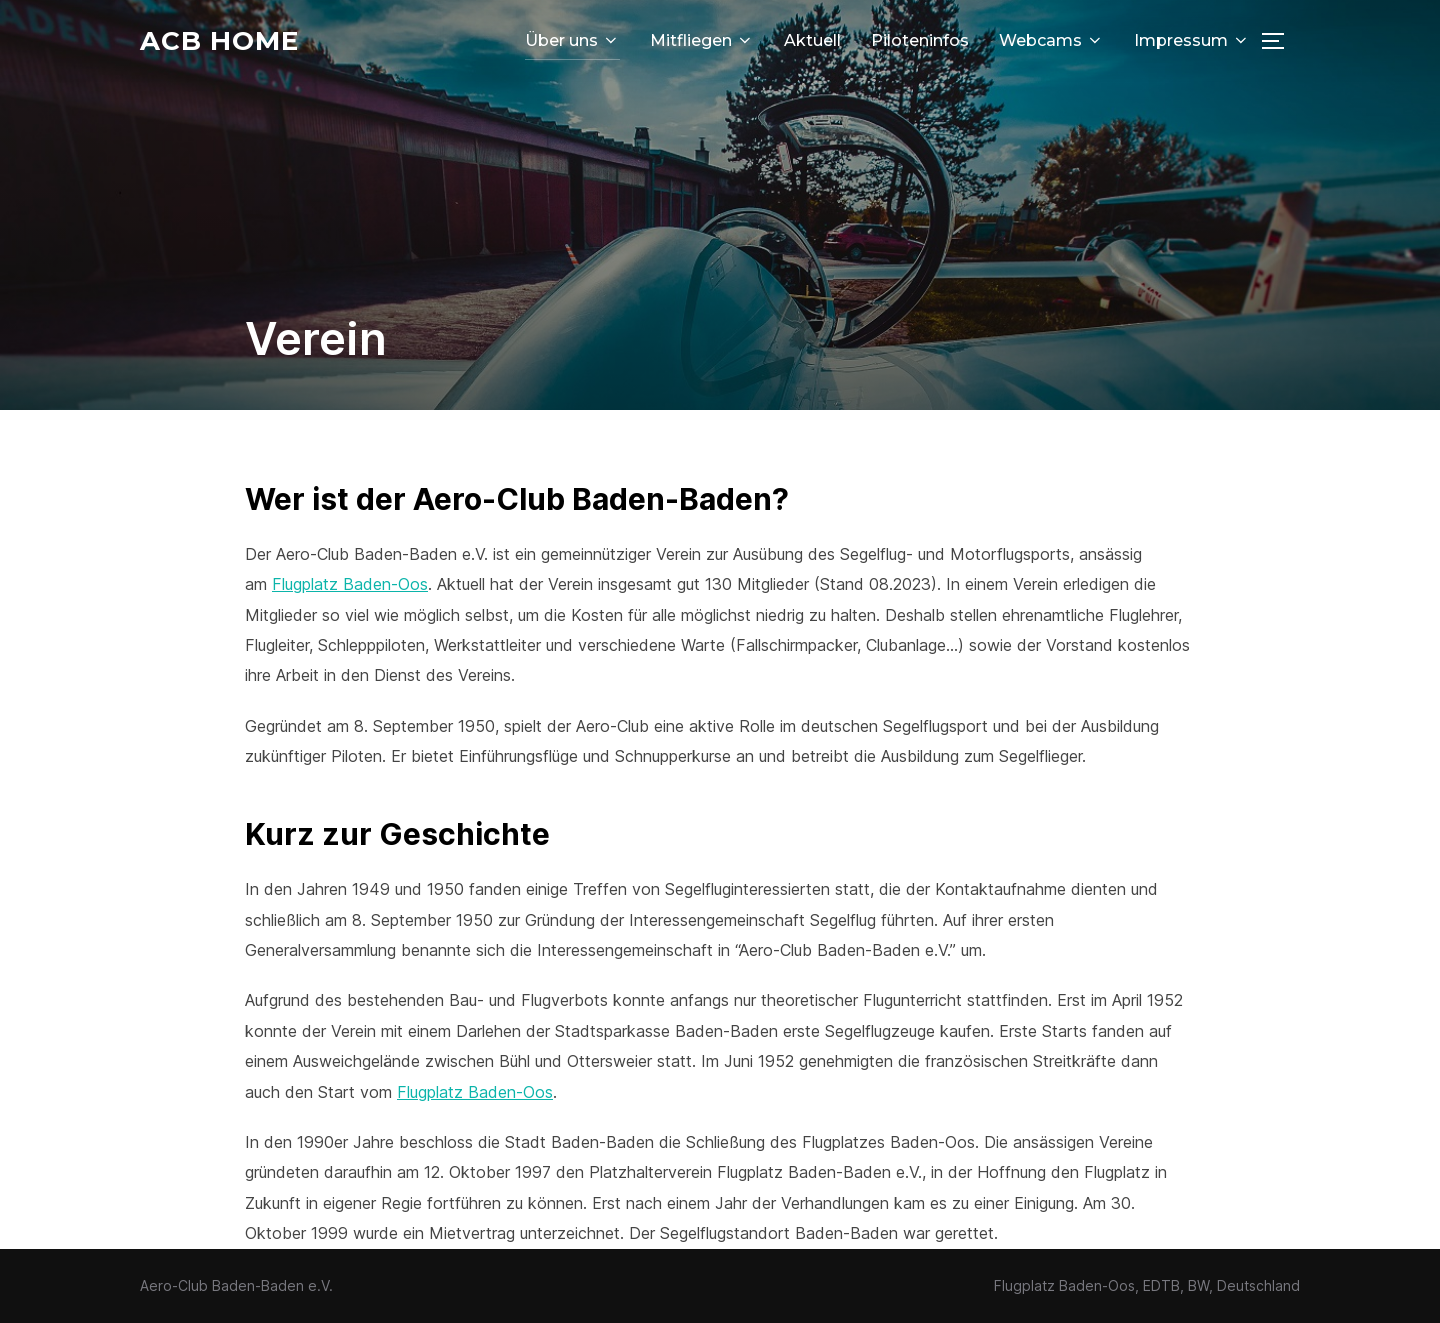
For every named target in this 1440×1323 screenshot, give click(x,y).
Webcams (1051, 40)
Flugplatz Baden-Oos (350, 584)
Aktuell (812, 40)
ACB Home (219, 41)
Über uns (572, 40)
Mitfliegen (702, 40)
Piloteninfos (920, 40)
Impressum (1192, 40)
